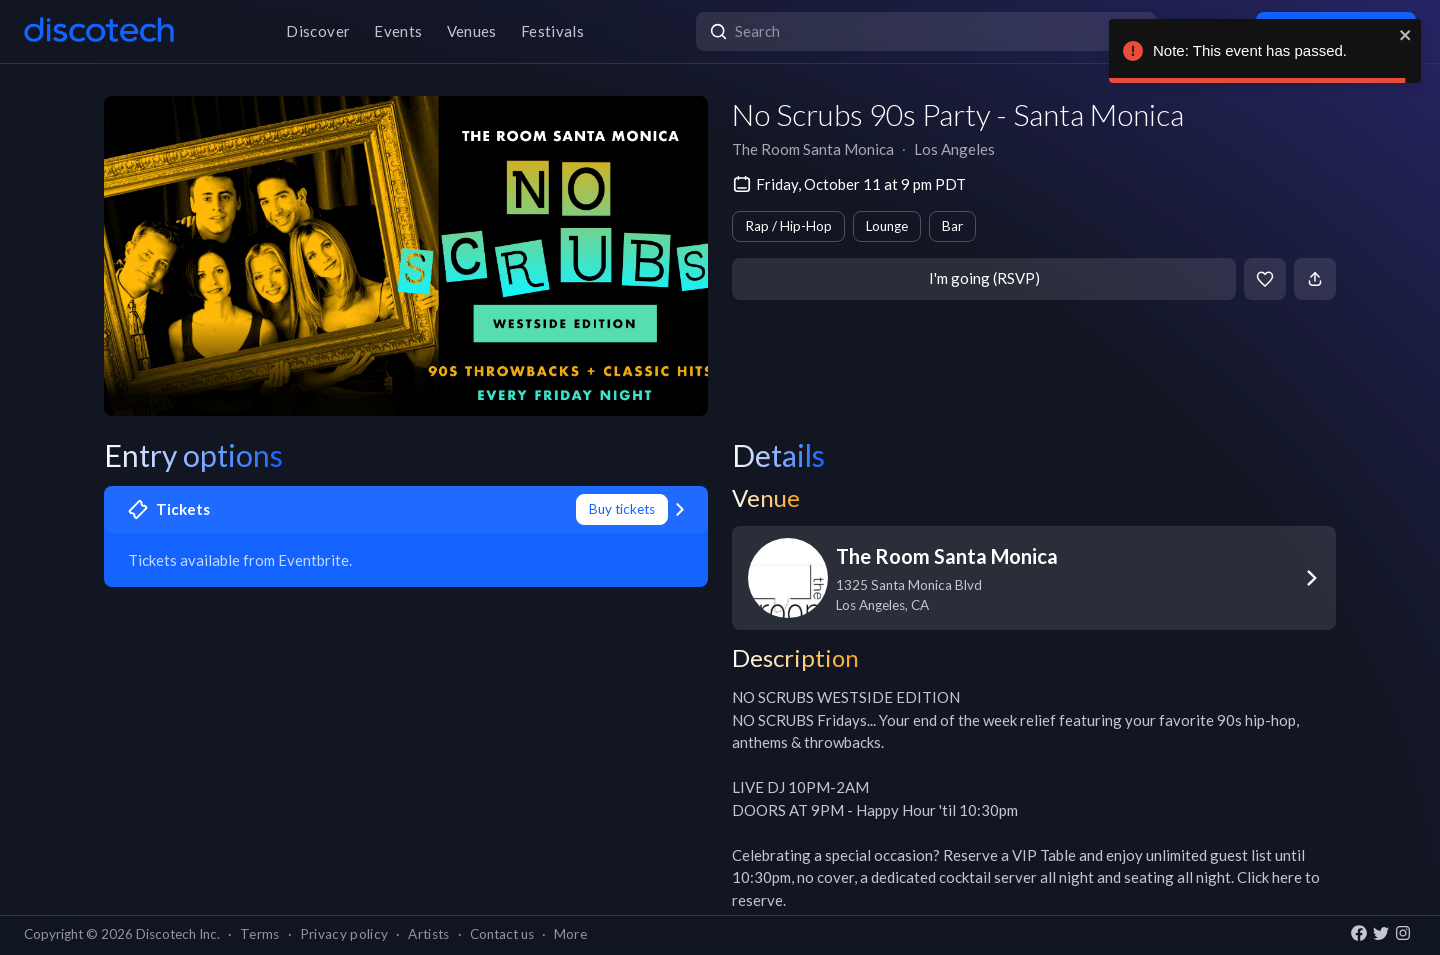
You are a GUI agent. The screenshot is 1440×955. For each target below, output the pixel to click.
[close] (1406, 35)
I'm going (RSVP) (984, 278)
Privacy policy (344, 934)
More (570, 934)
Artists (428, 934)
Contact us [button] (502, 934)
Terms (260, 934)
